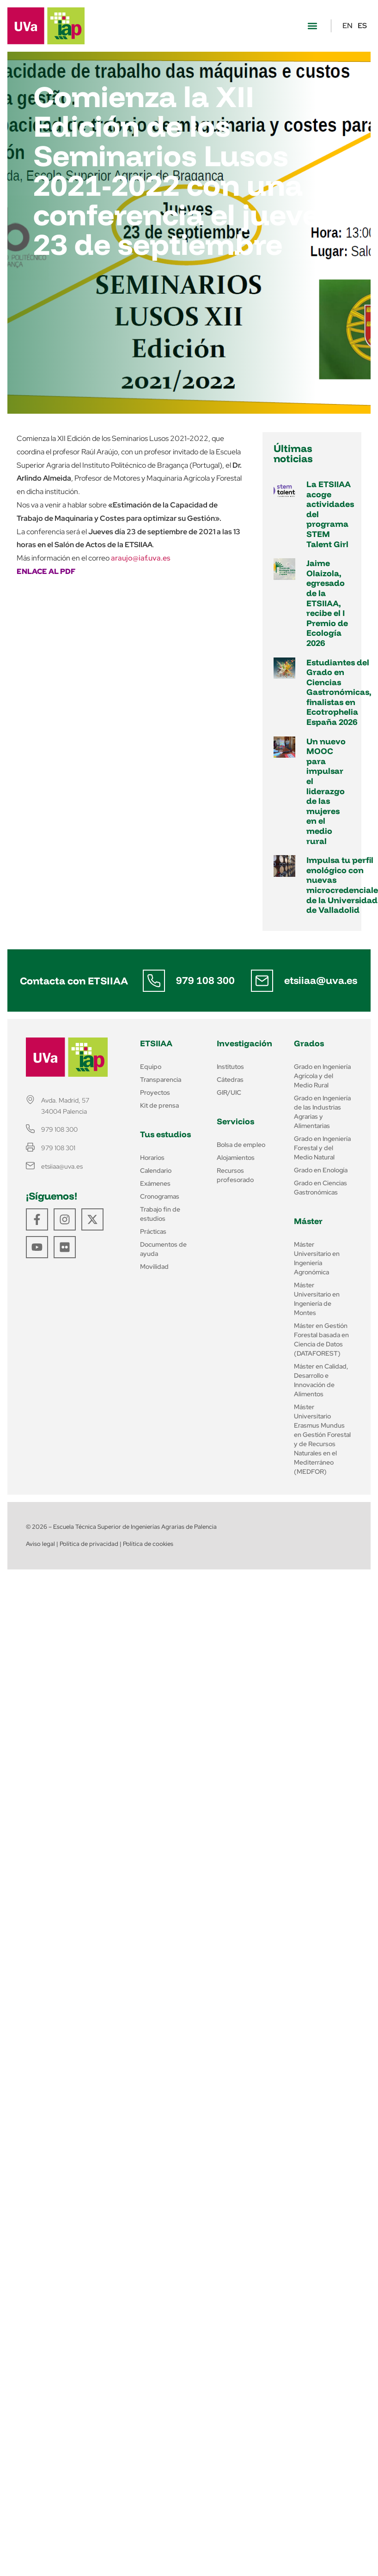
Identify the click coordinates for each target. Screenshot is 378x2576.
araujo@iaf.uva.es (140, 558)
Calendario (155, 1170)
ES (362, 25)
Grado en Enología (321, 1170)
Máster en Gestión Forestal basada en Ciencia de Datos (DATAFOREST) (321, 1339)
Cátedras (230, 1079)
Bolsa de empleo (241, 1144)
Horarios (152, 1157)
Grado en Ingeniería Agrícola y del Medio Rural (322, 1075)
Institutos (230, 1066)
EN (347, 25)
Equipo (150, 1066)
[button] (312, 26)
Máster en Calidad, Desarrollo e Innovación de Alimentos (321, 1380)
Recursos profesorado (235, 1175)
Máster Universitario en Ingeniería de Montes (317, 1299)
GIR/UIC (229, 1092)
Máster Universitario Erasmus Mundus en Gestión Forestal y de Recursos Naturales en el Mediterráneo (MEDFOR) (322, 1439)
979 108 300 (205, 980)
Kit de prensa (159, 1105)
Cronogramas (159, 1196)
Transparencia (160, 1079)
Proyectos (155, 1092)
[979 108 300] (154, 981)
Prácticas (153, 1231)
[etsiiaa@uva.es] (262, 981)
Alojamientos (236, 1157)
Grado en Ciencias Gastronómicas (320, 1187)
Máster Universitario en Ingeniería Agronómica (317, 1258)
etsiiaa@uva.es (320, 980)
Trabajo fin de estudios (160, 1214)
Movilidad (154, 1266)
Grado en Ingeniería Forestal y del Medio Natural (322, 1147)
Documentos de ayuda (163, 1249)
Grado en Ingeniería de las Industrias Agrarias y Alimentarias (322, 1112)
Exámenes (155, 1183)
